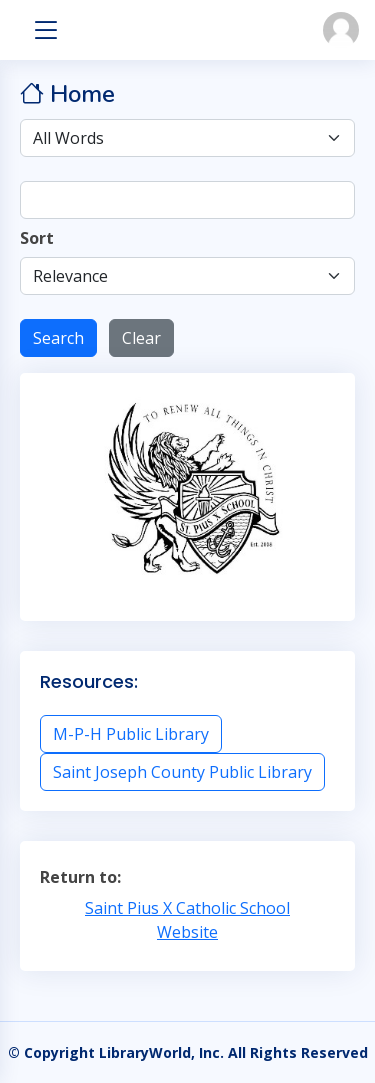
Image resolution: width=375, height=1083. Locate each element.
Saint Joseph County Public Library (182, 772)
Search (58, 338)
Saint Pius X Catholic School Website (187, 920)
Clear (141, 338)
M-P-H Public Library (131, 734)
